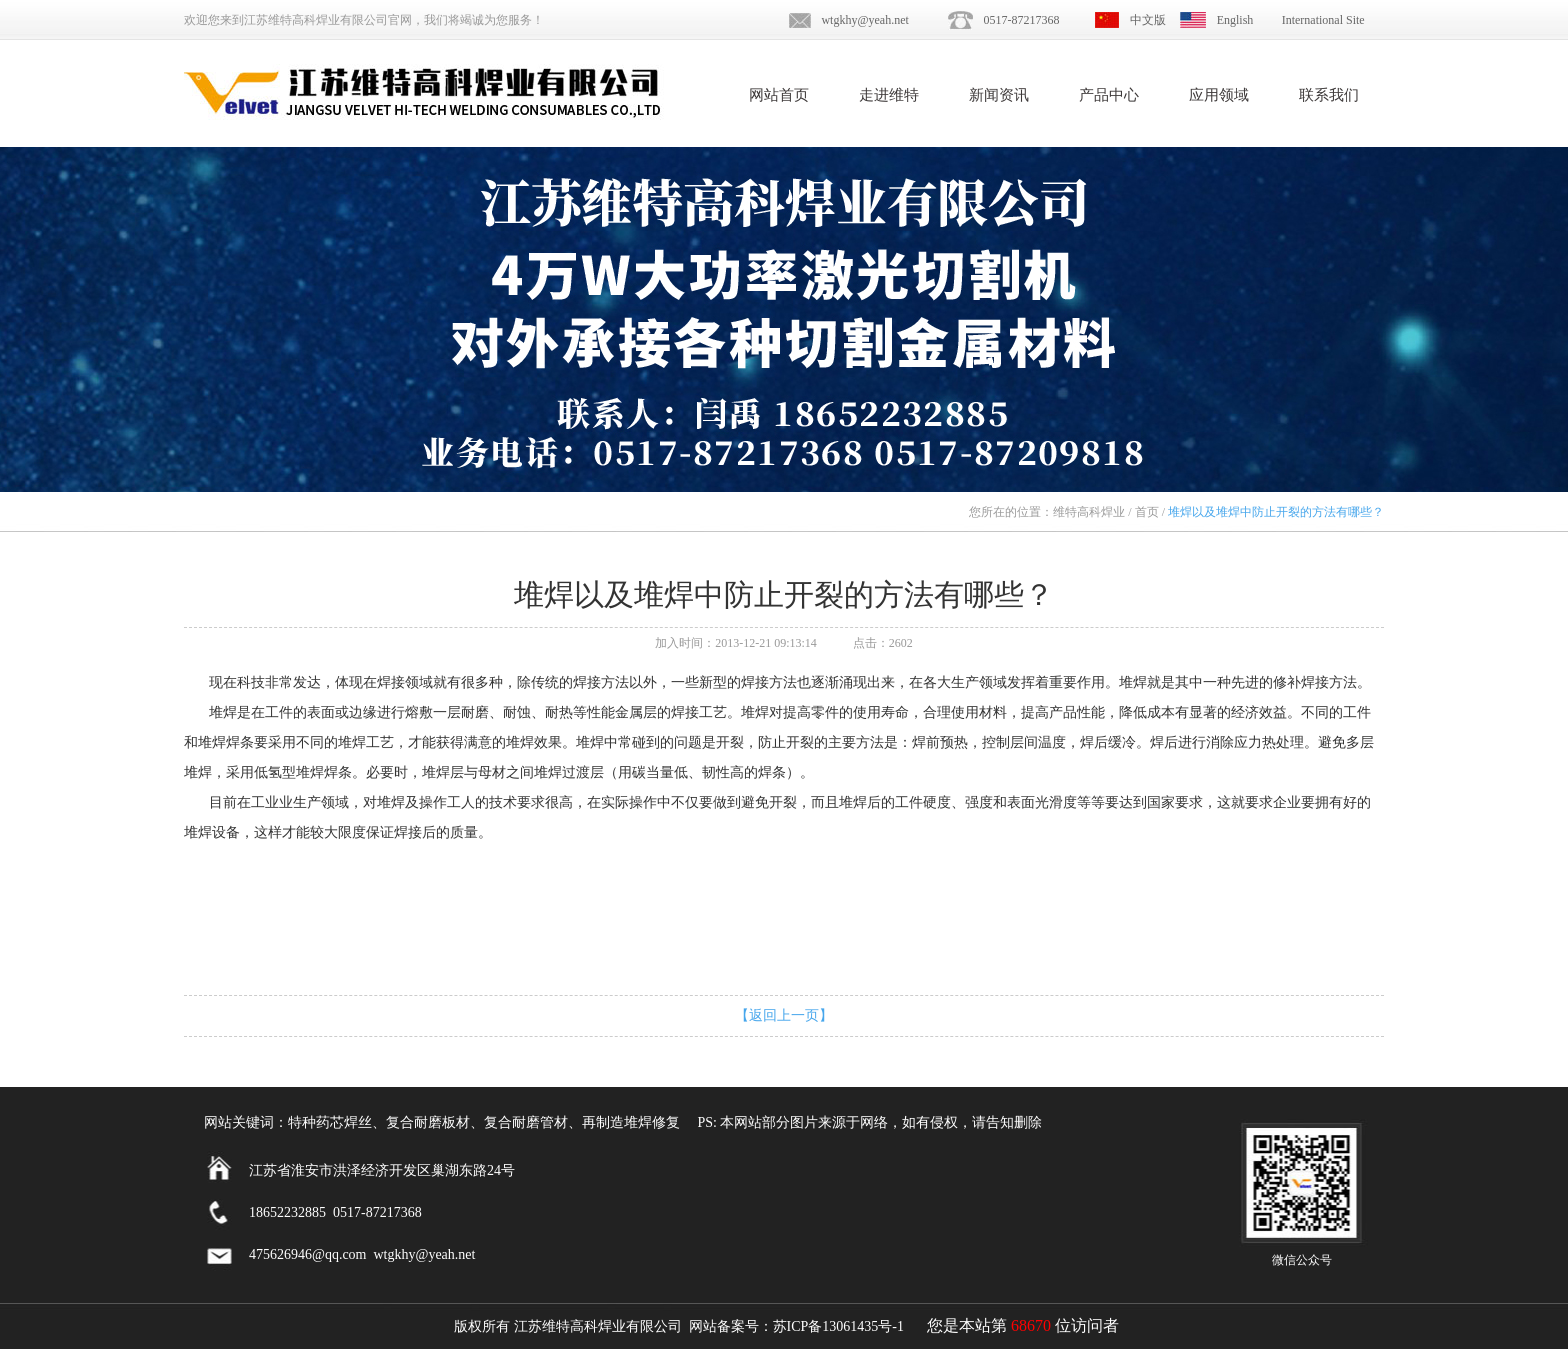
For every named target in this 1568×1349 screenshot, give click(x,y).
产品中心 (1109, 95)
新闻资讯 (999, 95)
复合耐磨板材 (428, 1122)
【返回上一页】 (784, 1015)
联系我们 (1329, 95)
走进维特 (889, 95)
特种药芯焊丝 (330, 1122)
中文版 (1148, 20)
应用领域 (1219, 95)
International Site (1323, 20)
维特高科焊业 (1089, 512)
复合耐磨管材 (526, 1122)
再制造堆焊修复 (631, 1122)
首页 (1147, 512)
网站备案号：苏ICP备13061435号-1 (796, 1326)
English (1235, 20)
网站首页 (779, 95)
